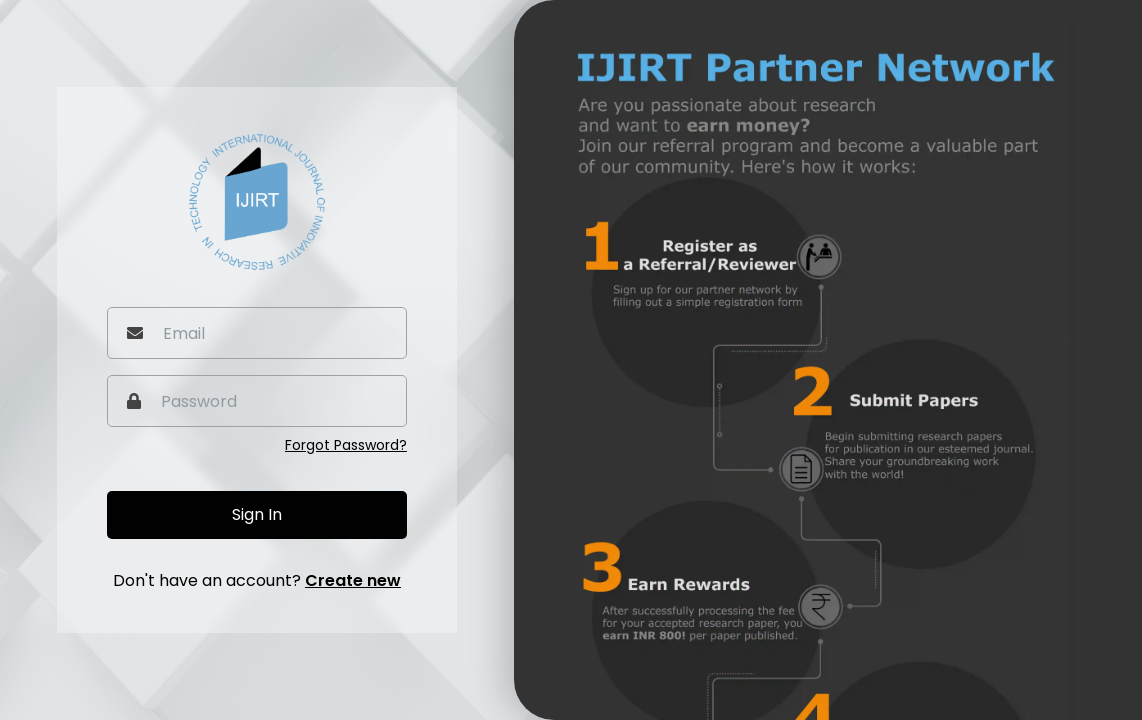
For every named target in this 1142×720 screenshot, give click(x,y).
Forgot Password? (346, 445)
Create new (353, 580)
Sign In (257, 514)
